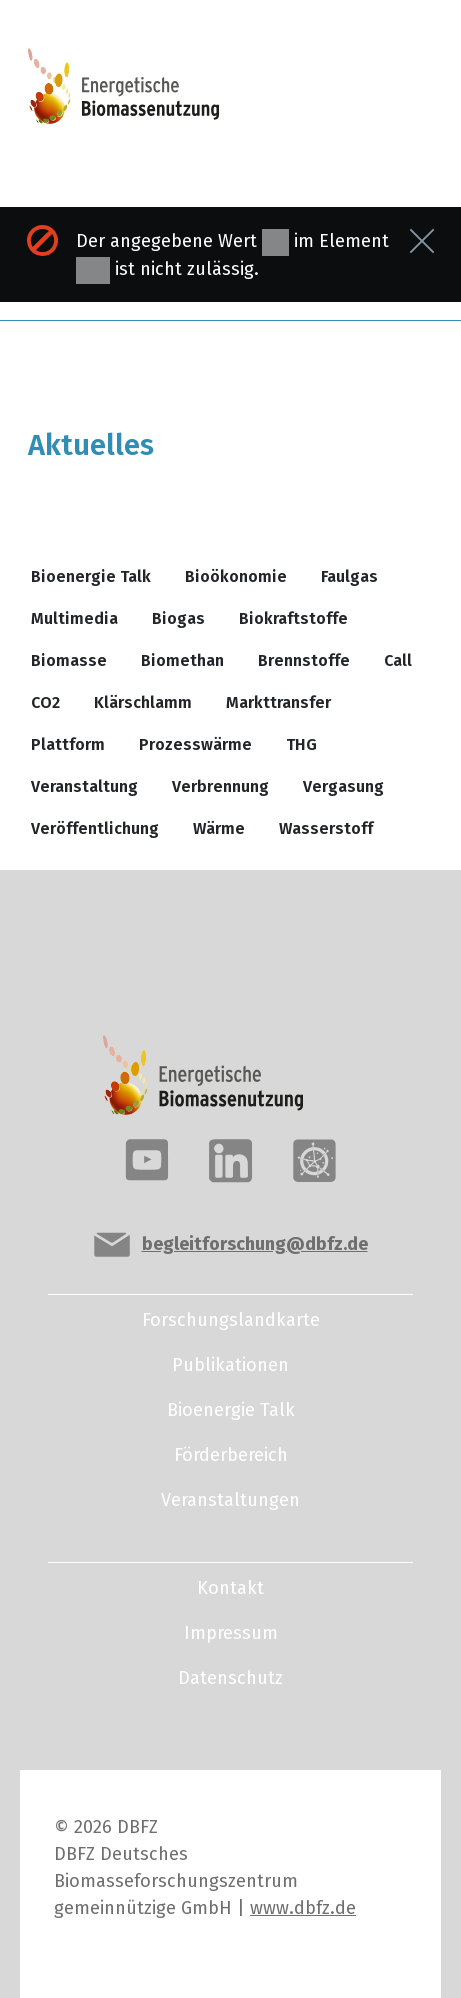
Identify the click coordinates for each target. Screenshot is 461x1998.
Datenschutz (230, 1678)
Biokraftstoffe (293, 618)
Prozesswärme (195, 744)
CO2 (45, 702)
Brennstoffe (304, 660)
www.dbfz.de (303, 1908)
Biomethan (182, 660)
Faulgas (349, 576)
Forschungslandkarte (231, 1320)
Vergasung (343, 786)
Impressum (231, 1633)
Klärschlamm (143, 702)
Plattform (68, 744)
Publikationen (230, 1365)
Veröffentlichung (95, 828)
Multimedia (74, 618)
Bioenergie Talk (91, 576)
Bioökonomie (236, 576)
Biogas (178, 618)
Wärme (219, 828)
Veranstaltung (84, 786)
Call (398, 660)
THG (301, 744)
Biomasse (69, 660)
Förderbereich (231, 1455)
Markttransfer (278, 702)
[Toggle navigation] (364, 94)
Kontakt (230, 1588)
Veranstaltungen (230, 1500)
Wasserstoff (326, 828)
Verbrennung (220, 786)
